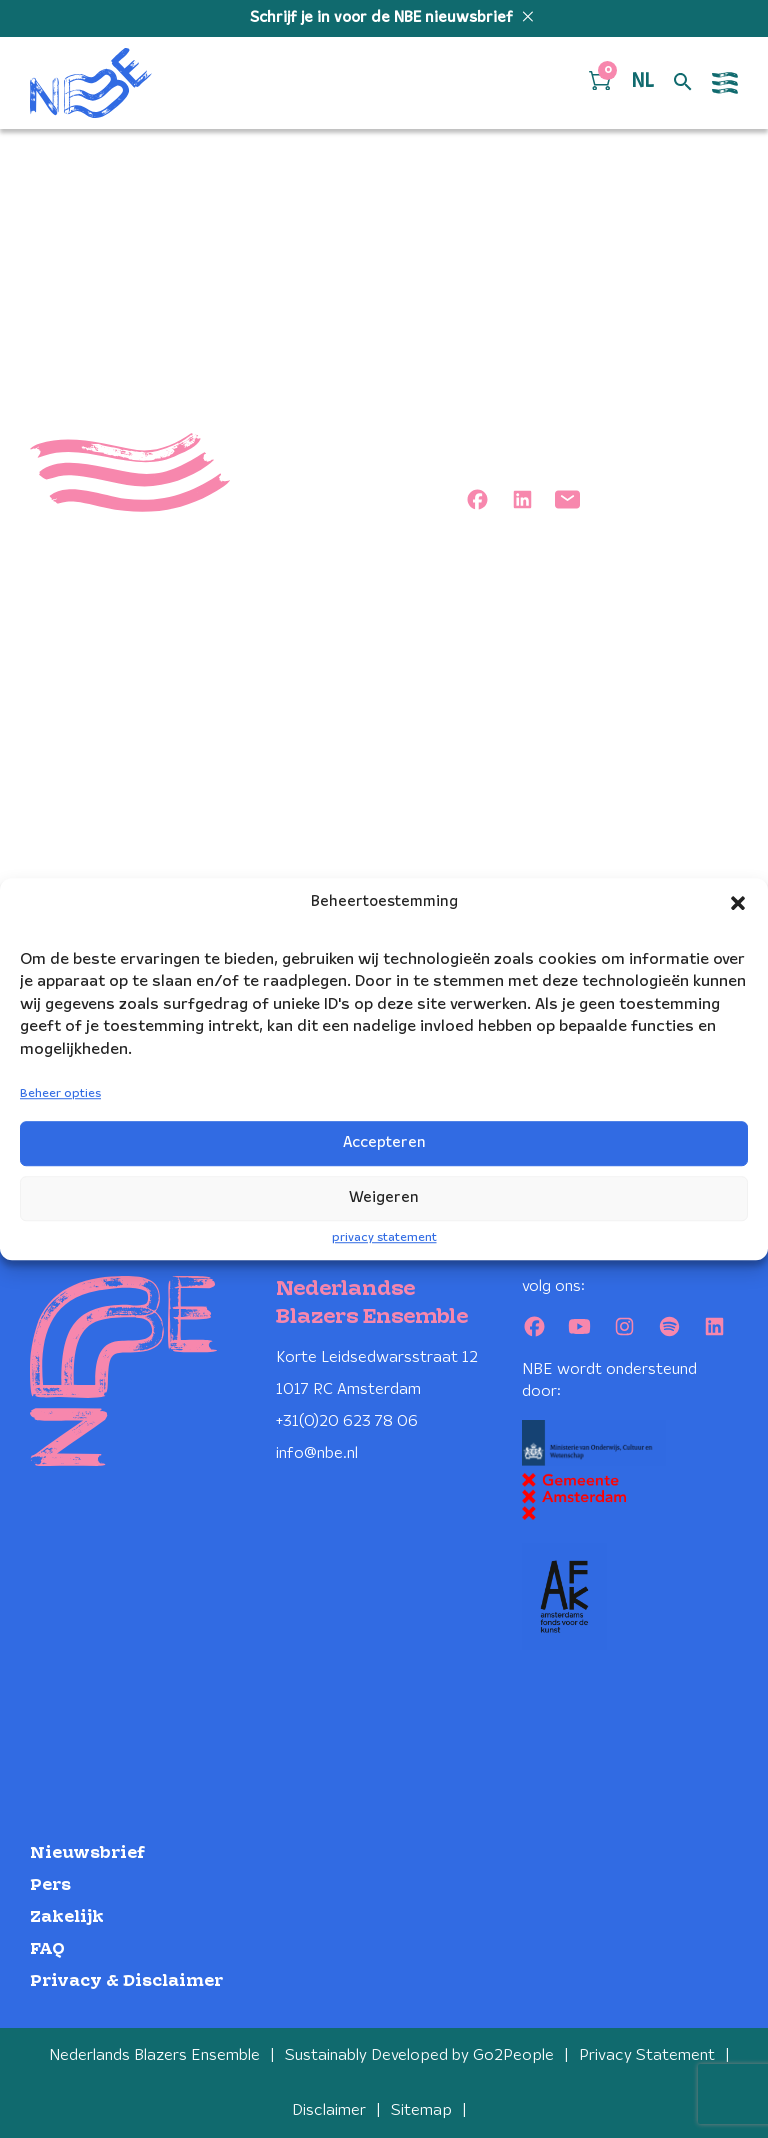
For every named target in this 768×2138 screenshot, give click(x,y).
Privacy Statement (647, 2055)
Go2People (513, 2055)
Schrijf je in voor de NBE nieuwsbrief (383, 18)
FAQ (47, 1949)
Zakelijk (67, 1917)
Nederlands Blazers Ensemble (154, 2055)
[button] (738, 903)
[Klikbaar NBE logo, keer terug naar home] (91, 83)
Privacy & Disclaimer (126, 1981)
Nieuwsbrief (87, 1853)
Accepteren (384, 1143)
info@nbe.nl (317, 1453)
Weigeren (384, 1198)
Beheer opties (60, 1093)
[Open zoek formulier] (683, 83)
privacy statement (384, 1237)
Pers (50, 1885)
